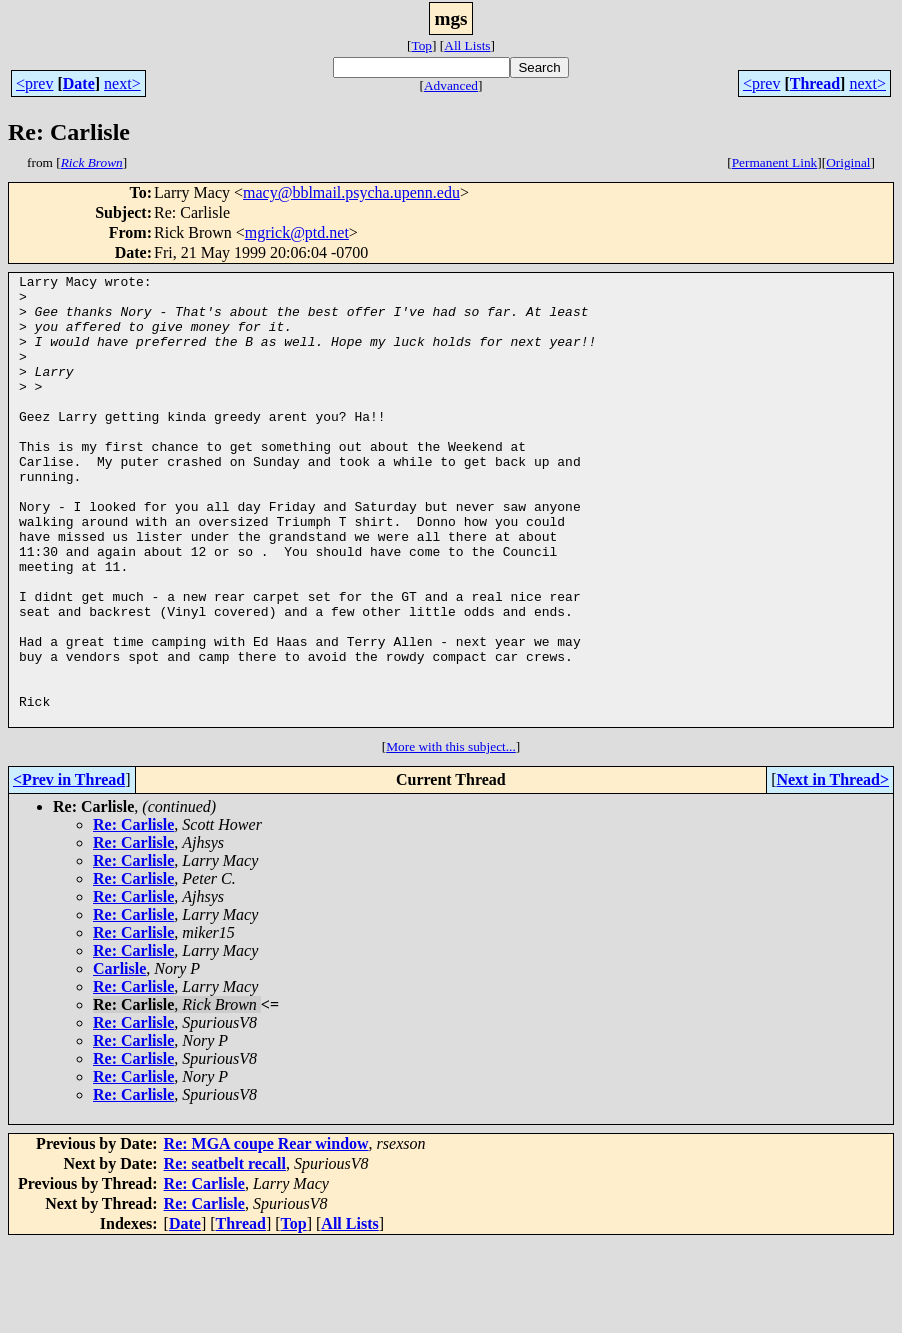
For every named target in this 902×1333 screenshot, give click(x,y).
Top (421, 45)
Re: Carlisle (133, 914)
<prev (34, 83)
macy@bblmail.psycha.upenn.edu (351, 192)
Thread (815, 83)
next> (122, 83)
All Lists (467, 45)
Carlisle (119, 1058)
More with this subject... (451, 836)
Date (79, 83)
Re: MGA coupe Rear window (266, 1233)
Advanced (451, 85)
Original (848, 162)
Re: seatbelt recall (225, 1253)
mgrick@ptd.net (297, 232)
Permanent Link (775, 162)
